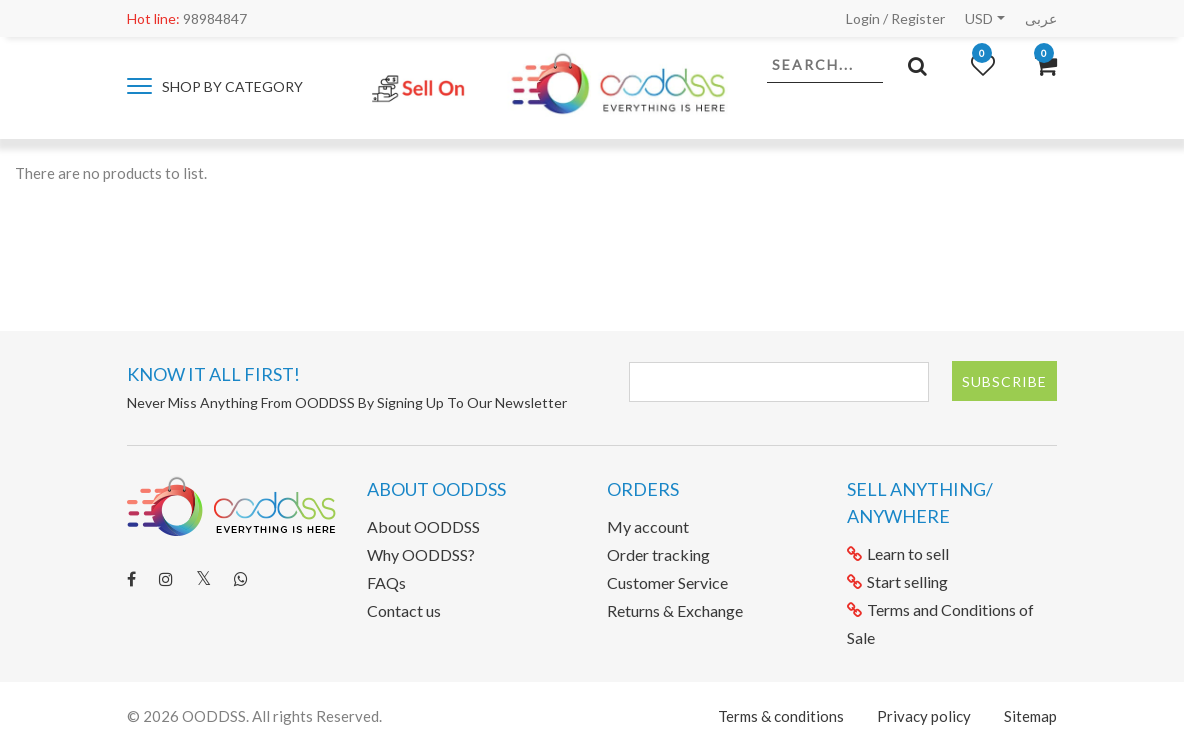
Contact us (404, 610)
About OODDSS (423, 526)
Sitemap (1030, 716)
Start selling (897, 581)
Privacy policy (924, 716)
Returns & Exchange (675, 610)
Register (918, 18)
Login (863, 18)
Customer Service (667, 582)
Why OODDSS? (421, 554)
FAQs (386, 582)
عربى (1041, 18)
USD (979, 18)
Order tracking (658, 554)
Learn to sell (898, 553)
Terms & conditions (781, 716)
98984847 (187, 18)
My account (648, 526)
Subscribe (1004, 381)
